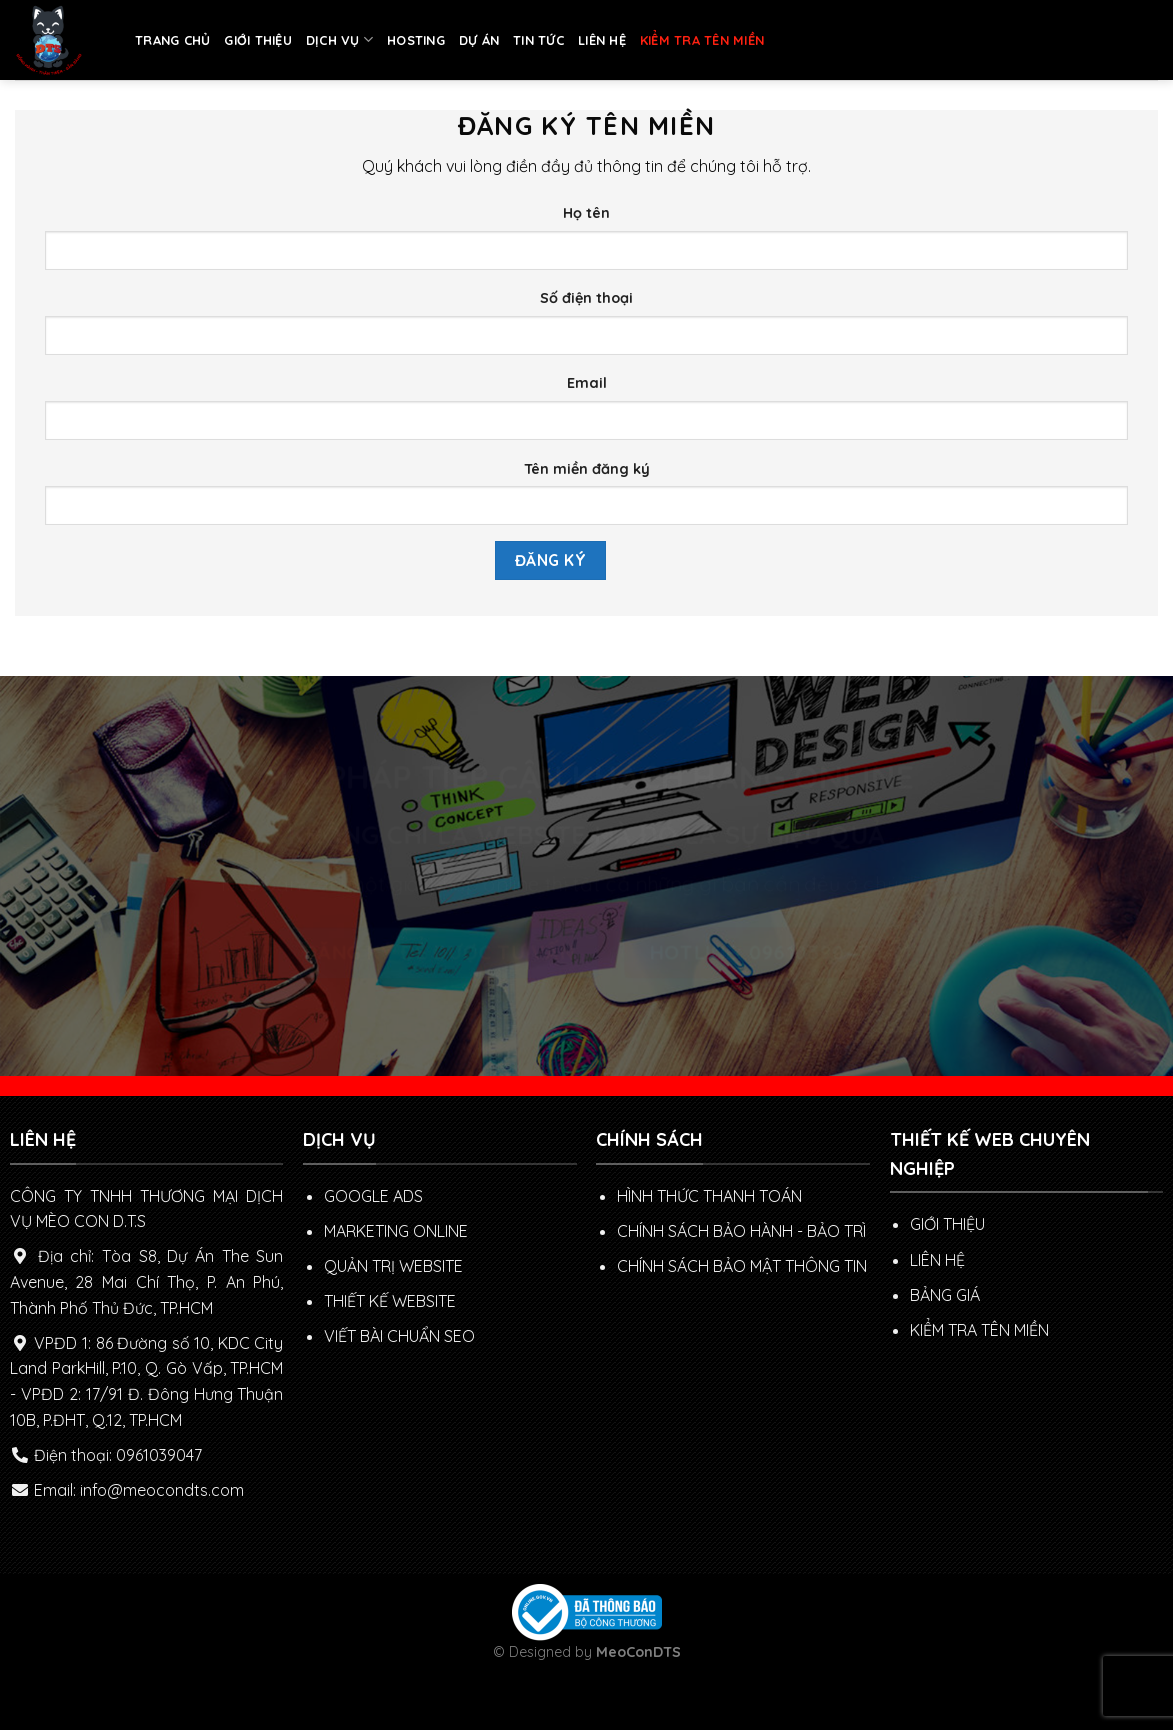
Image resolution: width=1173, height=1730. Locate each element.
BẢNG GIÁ (945, 1295)
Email (587, 383)
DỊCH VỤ (339, 39)
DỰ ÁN (479, 40)
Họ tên (586, 213)
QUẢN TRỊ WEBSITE (393, 1266)
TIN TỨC (538, 40)
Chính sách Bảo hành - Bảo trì (741, 1231)
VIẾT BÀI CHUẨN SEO (399, 1336)
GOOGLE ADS (373, 1196)
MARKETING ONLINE (396, 1231)
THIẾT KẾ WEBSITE (390, 1301)
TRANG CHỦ (172, 40)
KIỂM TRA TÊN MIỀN (702, 40)
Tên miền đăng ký (587, 469)
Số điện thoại (586, 298)
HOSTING (416, 40)
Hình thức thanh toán (709, 1196)
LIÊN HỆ (602, 40)
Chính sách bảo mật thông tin (742, 1266)
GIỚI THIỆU (258, 40)
